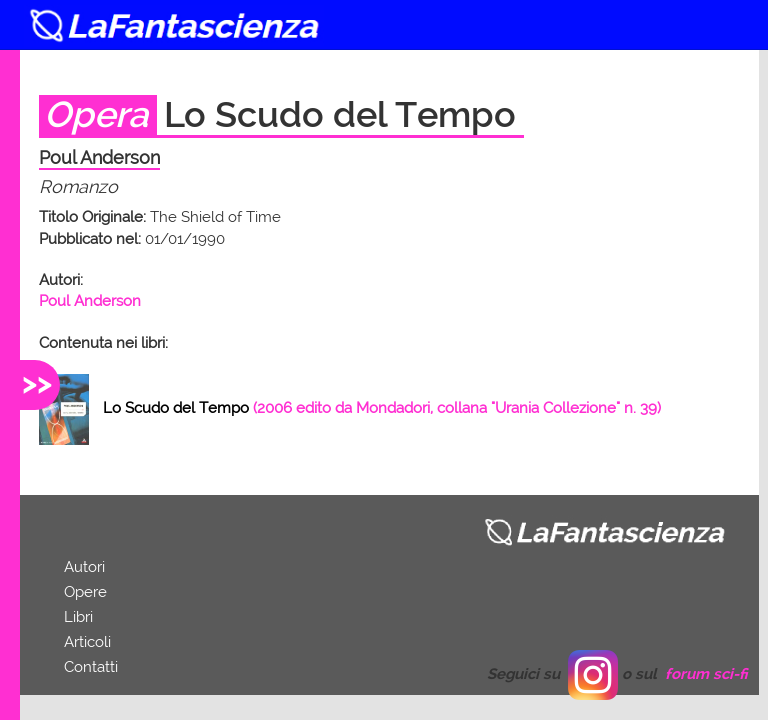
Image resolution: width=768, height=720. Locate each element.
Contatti (91, 667)
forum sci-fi (706, 674)
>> (37, 382)
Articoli (87, 642)
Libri (78, 617)
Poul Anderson (90, 301)
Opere (85, 592)
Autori (84, 567)
